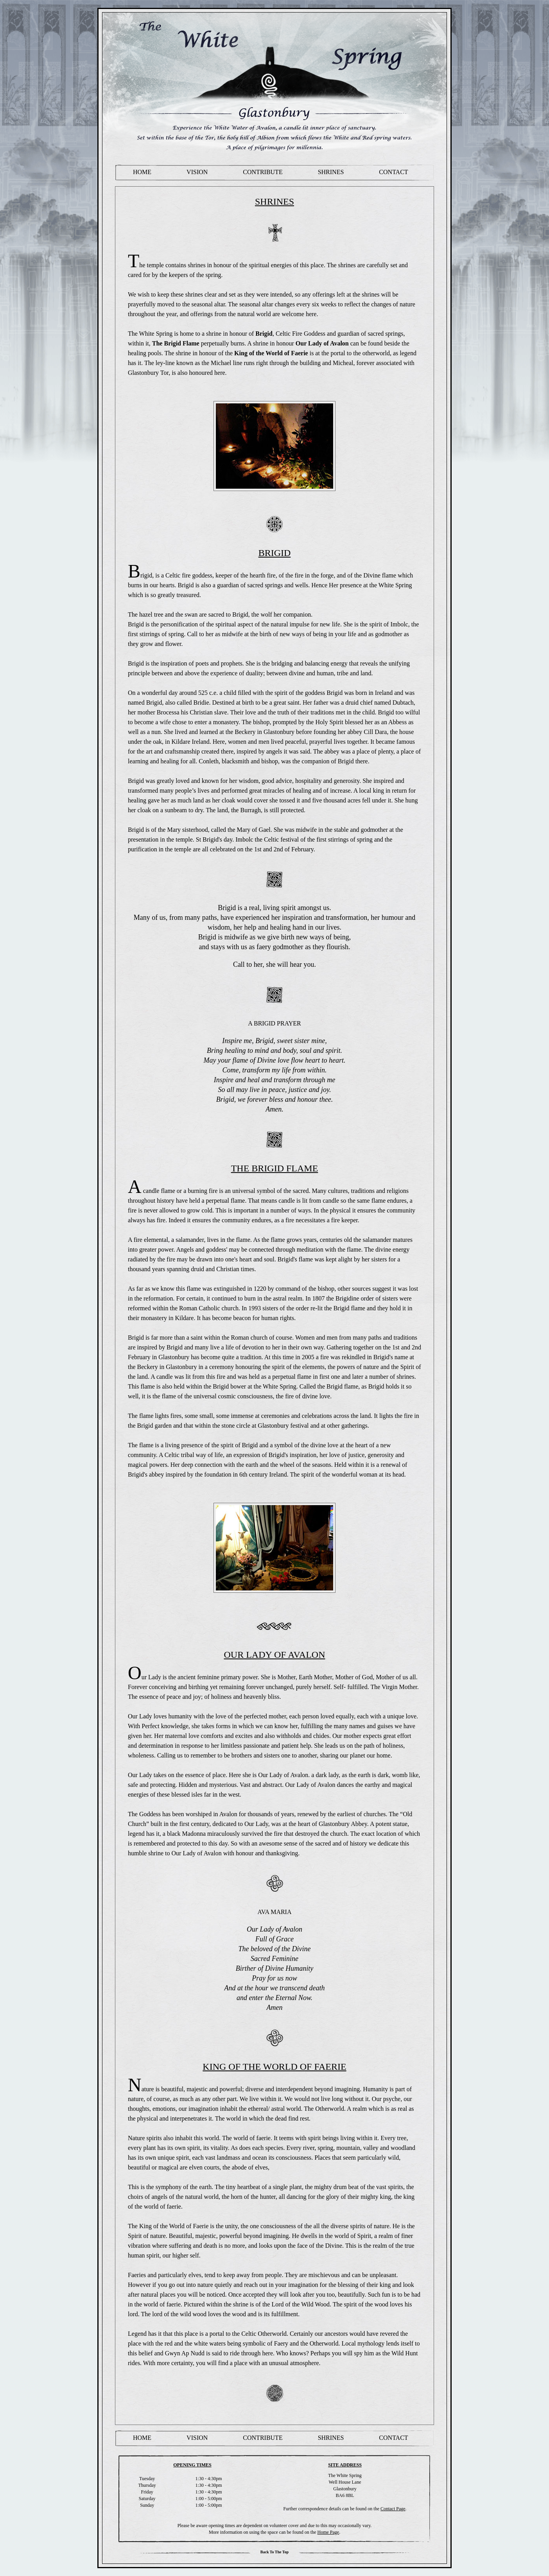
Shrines (331, 172)
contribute (262, 172)
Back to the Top (274, 2552)
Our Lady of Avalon (322, 343)
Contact (393, 172)
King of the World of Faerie (271, 353)
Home (142, 172)
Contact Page (392, 2508)
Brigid (264, 333)
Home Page (328, 2532)
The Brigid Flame (175, 343)
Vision (197, 172)
